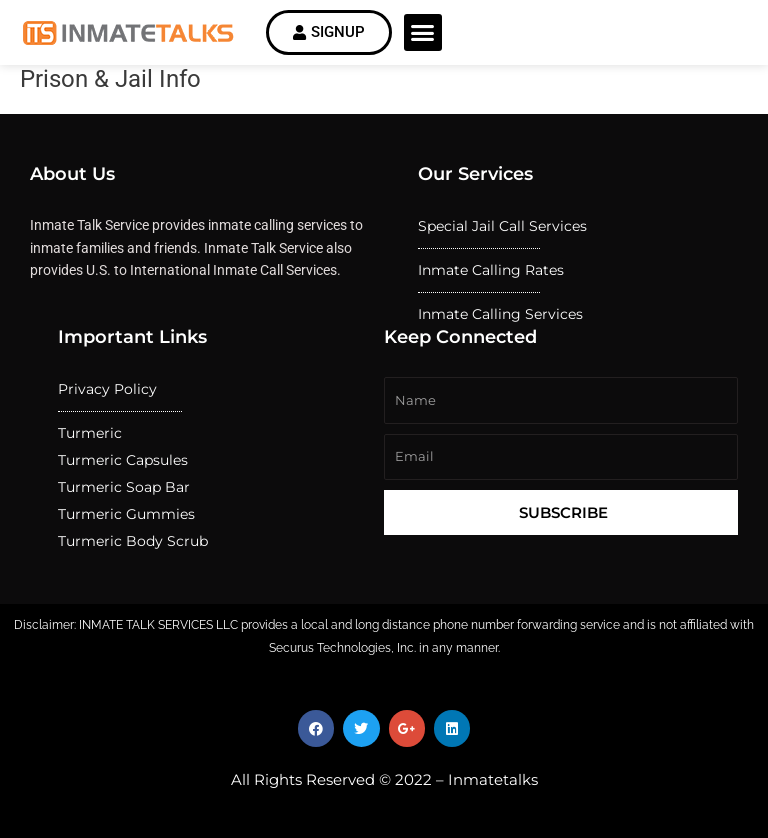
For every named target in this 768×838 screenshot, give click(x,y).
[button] (423, 33)
